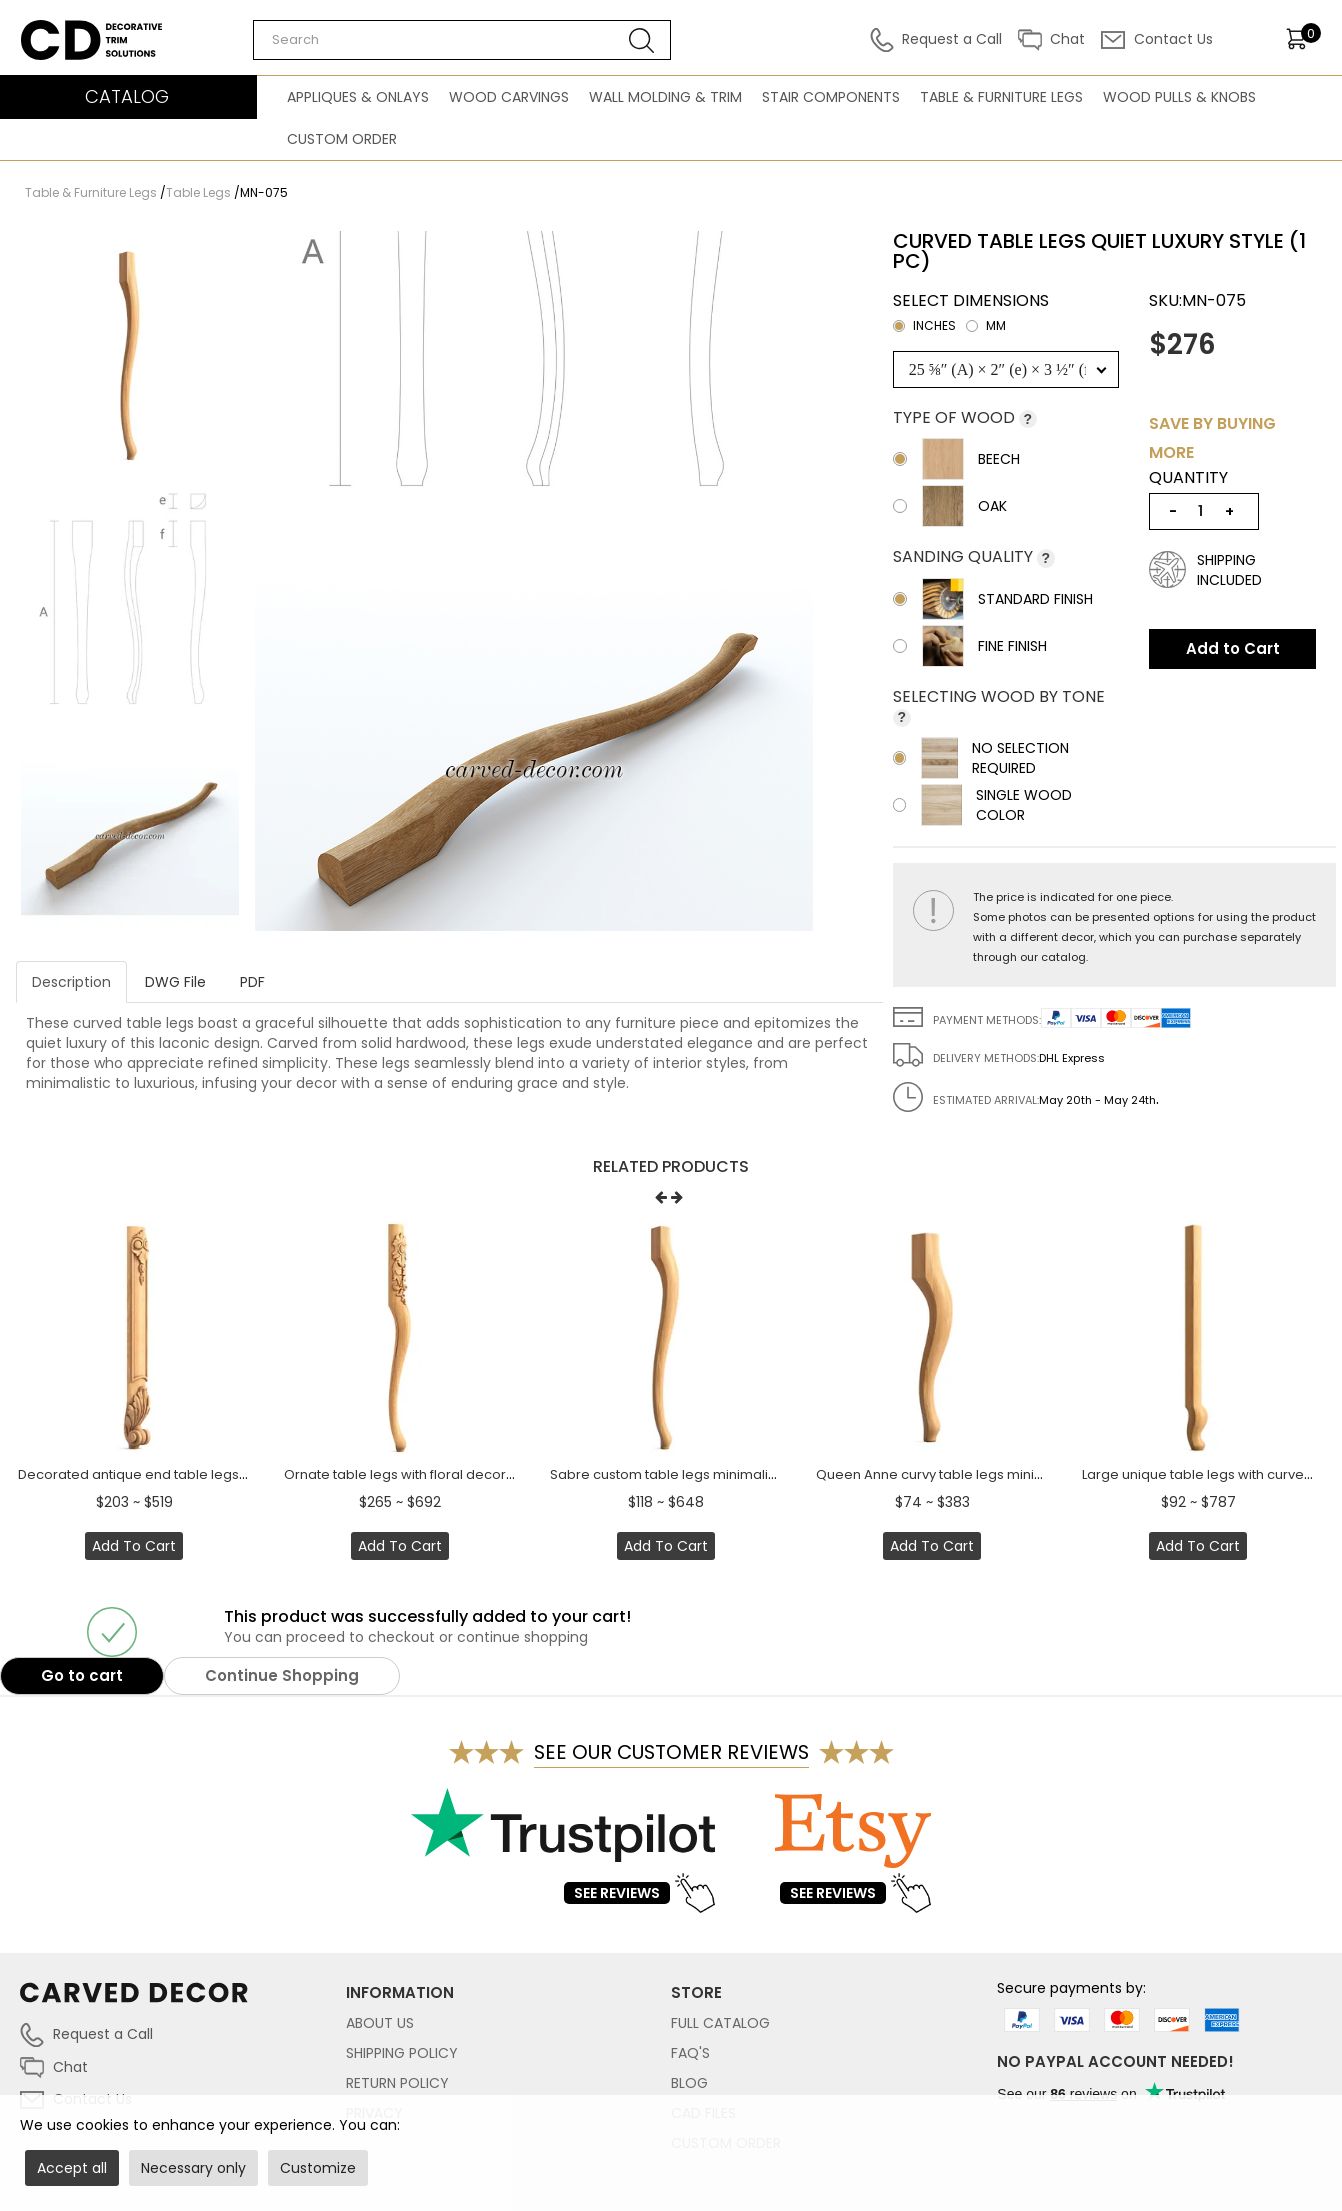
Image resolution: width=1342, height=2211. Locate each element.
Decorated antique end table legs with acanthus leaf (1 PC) (209, 1474)
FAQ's (690, 2053)
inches (924, 325)
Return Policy (397, 2083)
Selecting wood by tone (999, 696)
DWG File (175, 982)
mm (986, 325)
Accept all (72, 2168)
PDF (252, 982)
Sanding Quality (965, 556)
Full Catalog (720, 2023)
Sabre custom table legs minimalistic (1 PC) (690, 1474)
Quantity (1188, 478)
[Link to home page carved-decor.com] (183, 2002)
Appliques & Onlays (358, 97)
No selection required (981, 758)
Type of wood (956, 417)
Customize (318, 2168)
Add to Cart (1233, 648)
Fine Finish (970, 646)
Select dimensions (971, 316)
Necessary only (193, 2168)
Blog (689, 2083)
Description (71, 982)
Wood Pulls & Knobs (1179, 97)
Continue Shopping (282, 1675)
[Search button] (642, 40)
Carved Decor (69, 30)
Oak (950, 506)
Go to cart (82, 1675)
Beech (956, 459)
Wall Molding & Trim (665, 97)
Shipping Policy (402, 2053)
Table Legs (198, 192)
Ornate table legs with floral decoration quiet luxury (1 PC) (469, 1474)
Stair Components (831, 97)
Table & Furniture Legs (1001, 97)
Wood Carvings (509, 97)
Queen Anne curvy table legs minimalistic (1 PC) (970, 1474)
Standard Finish (993, 599)
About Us (380, 2023)
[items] (1303, 39)
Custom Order (342, 139)
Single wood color (982, 805)
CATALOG (127, 96)
